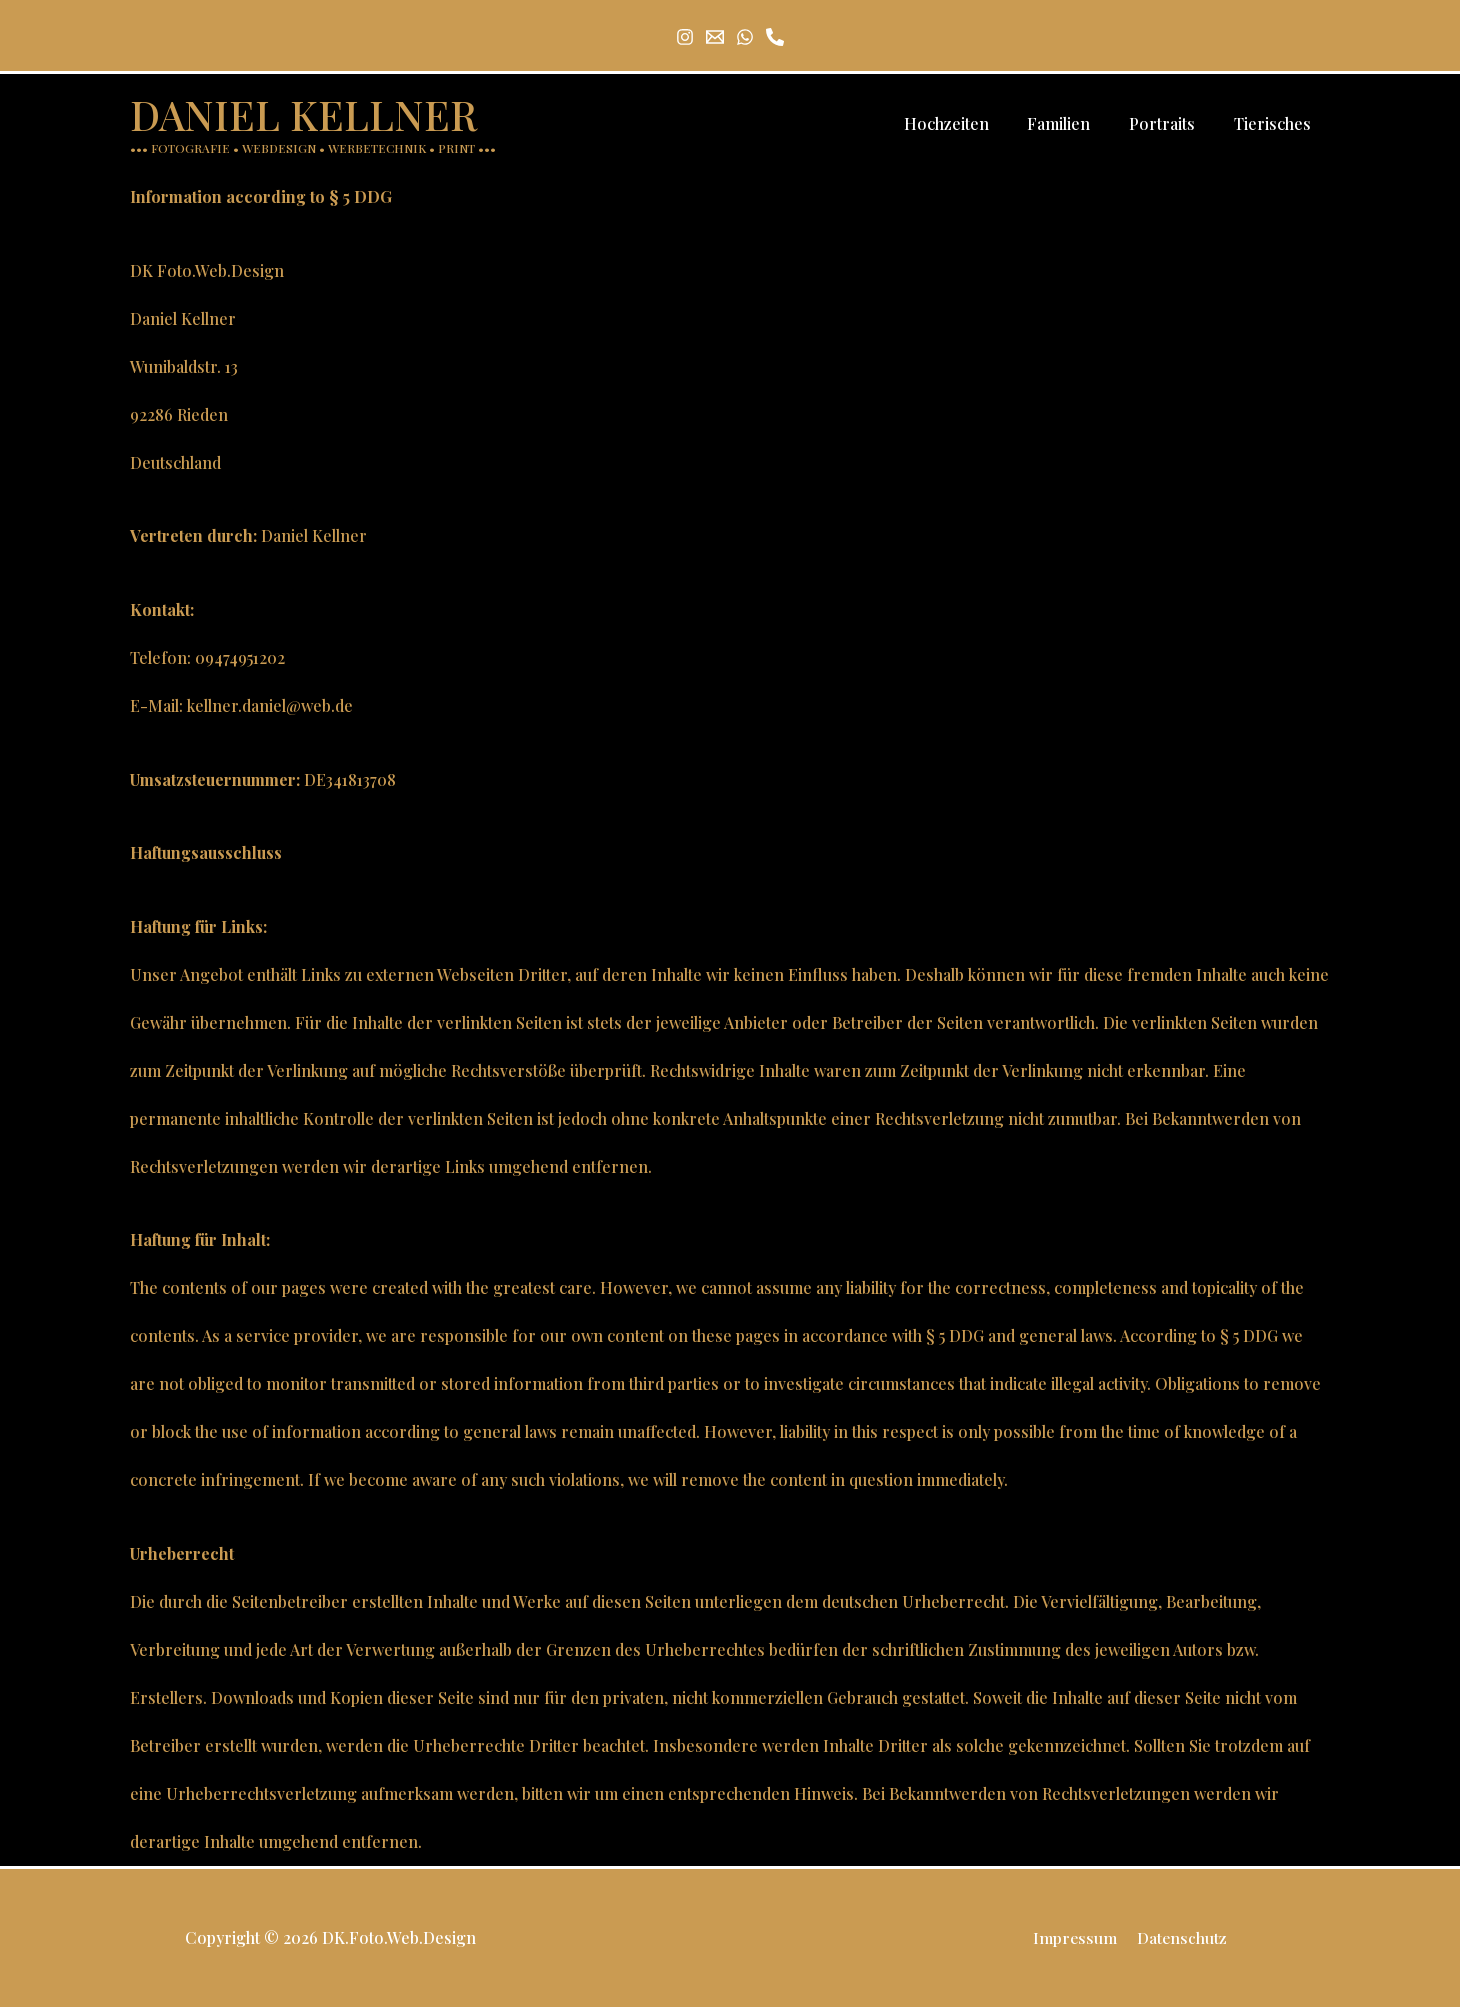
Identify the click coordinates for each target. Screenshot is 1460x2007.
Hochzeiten (969, 123)
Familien (1075, 123)
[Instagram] (685, 37)
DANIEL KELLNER (303, 114)
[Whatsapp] (745, 37)
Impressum (1076, 1937)
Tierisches (1275, 123)
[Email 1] (715, 37)
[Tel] (775, 37)
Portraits (1172, 123)
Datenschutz (1180, 1937)
